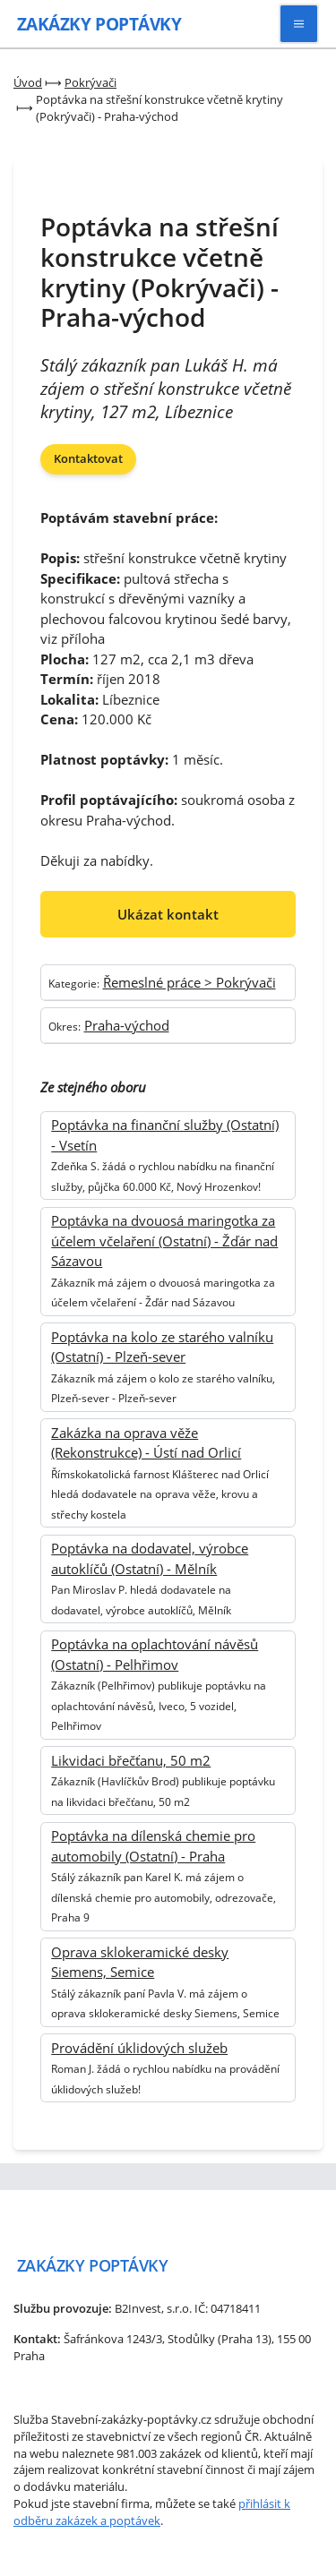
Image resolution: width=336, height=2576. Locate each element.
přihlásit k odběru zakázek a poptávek (151, 2512)
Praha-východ (126, 1025)
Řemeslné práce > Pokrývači (189, 982)
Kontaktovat (88, 458)
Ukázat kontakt (168, 914)
